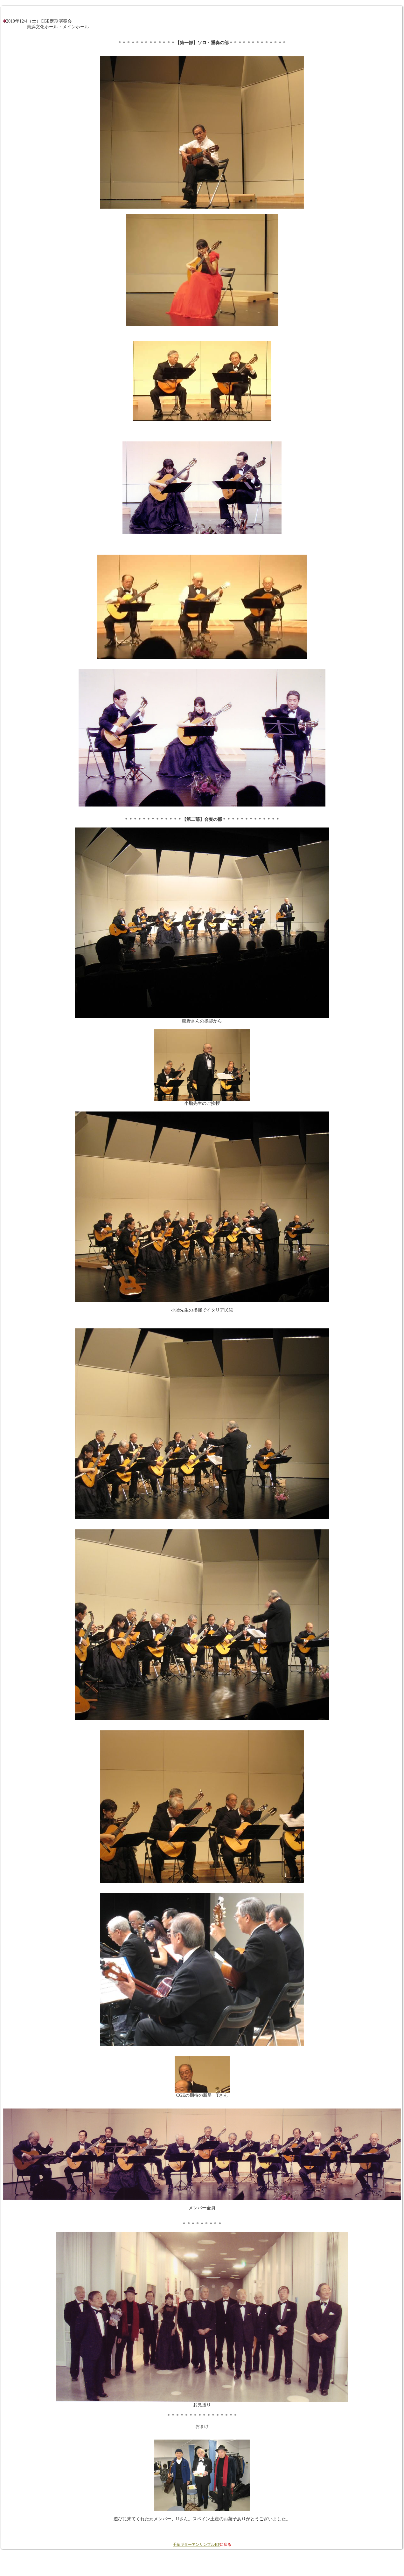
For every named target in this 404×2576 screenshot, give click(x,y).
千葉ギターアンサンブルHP (196, 2544)
